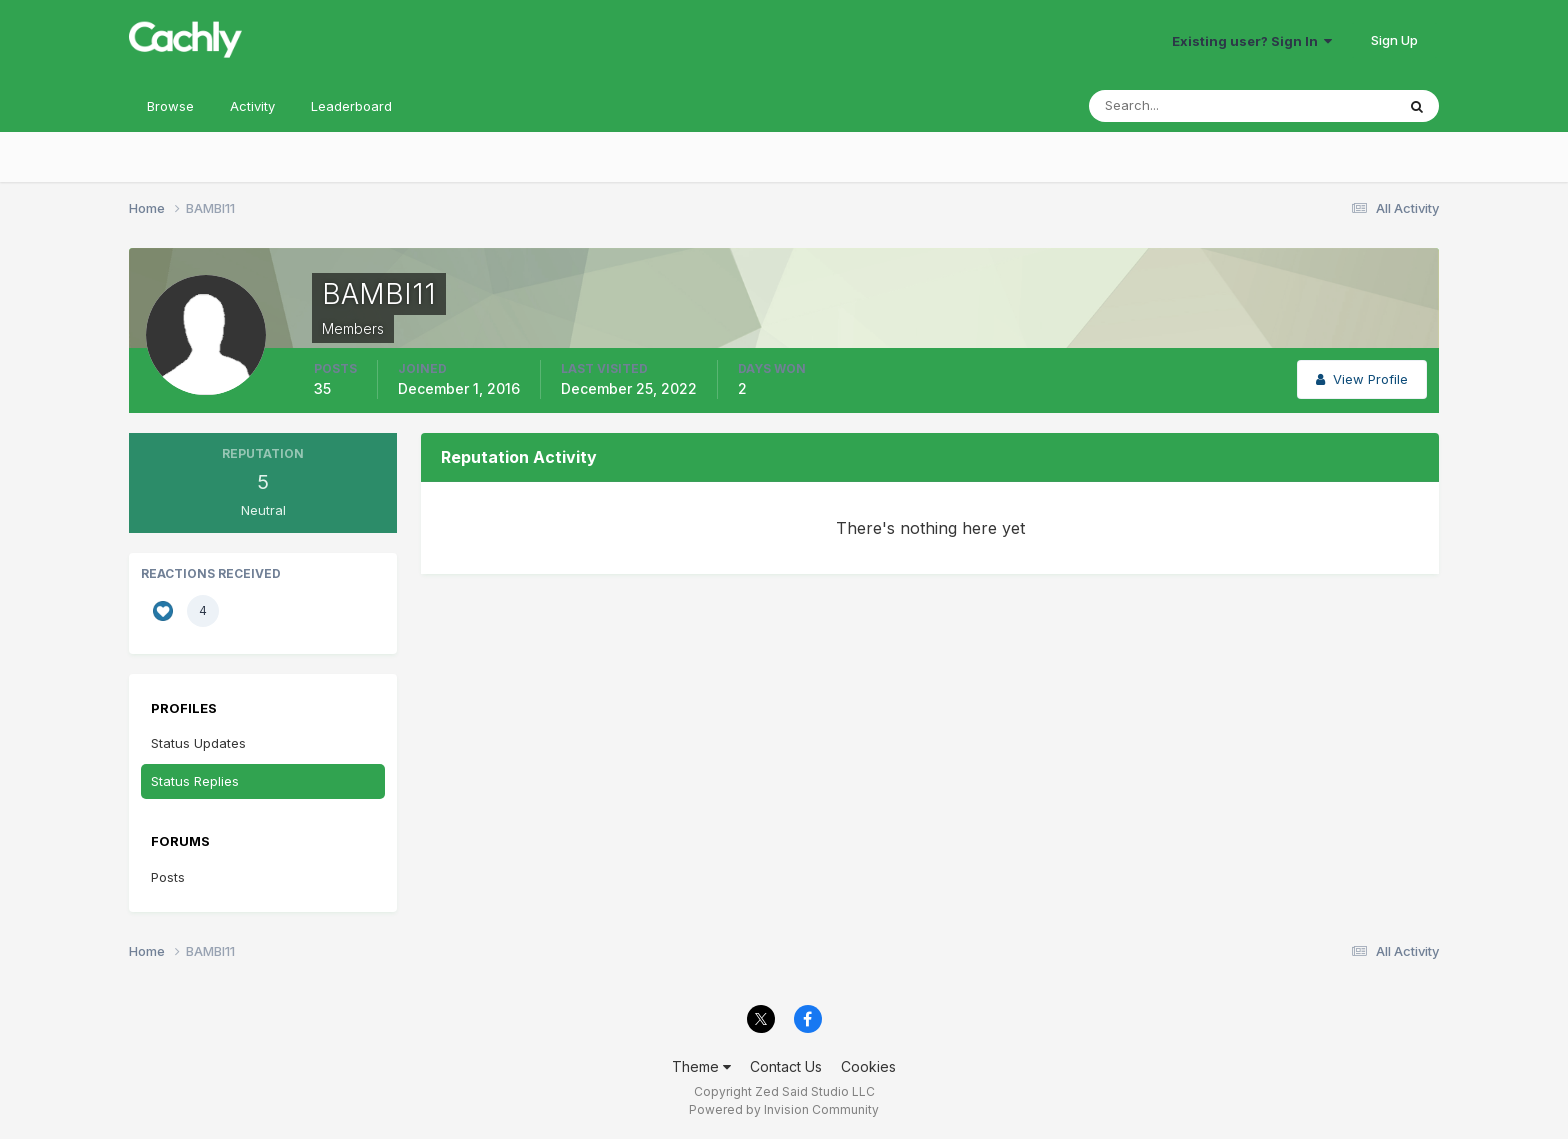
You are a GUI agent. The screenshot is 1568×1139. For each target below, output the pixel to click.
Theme (701, 1066)
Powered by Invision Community (784, 1109)
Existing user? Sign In (1252, 41)
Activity (252, 106)
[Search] (1177, 106)
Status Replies (195, 781)
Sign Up (1394, 40)
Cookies (868, 1066)
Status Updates (198, 743)
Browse (170, 106)
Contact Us (786, 1066)
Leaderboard (351, 106)
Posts (168, 877)
